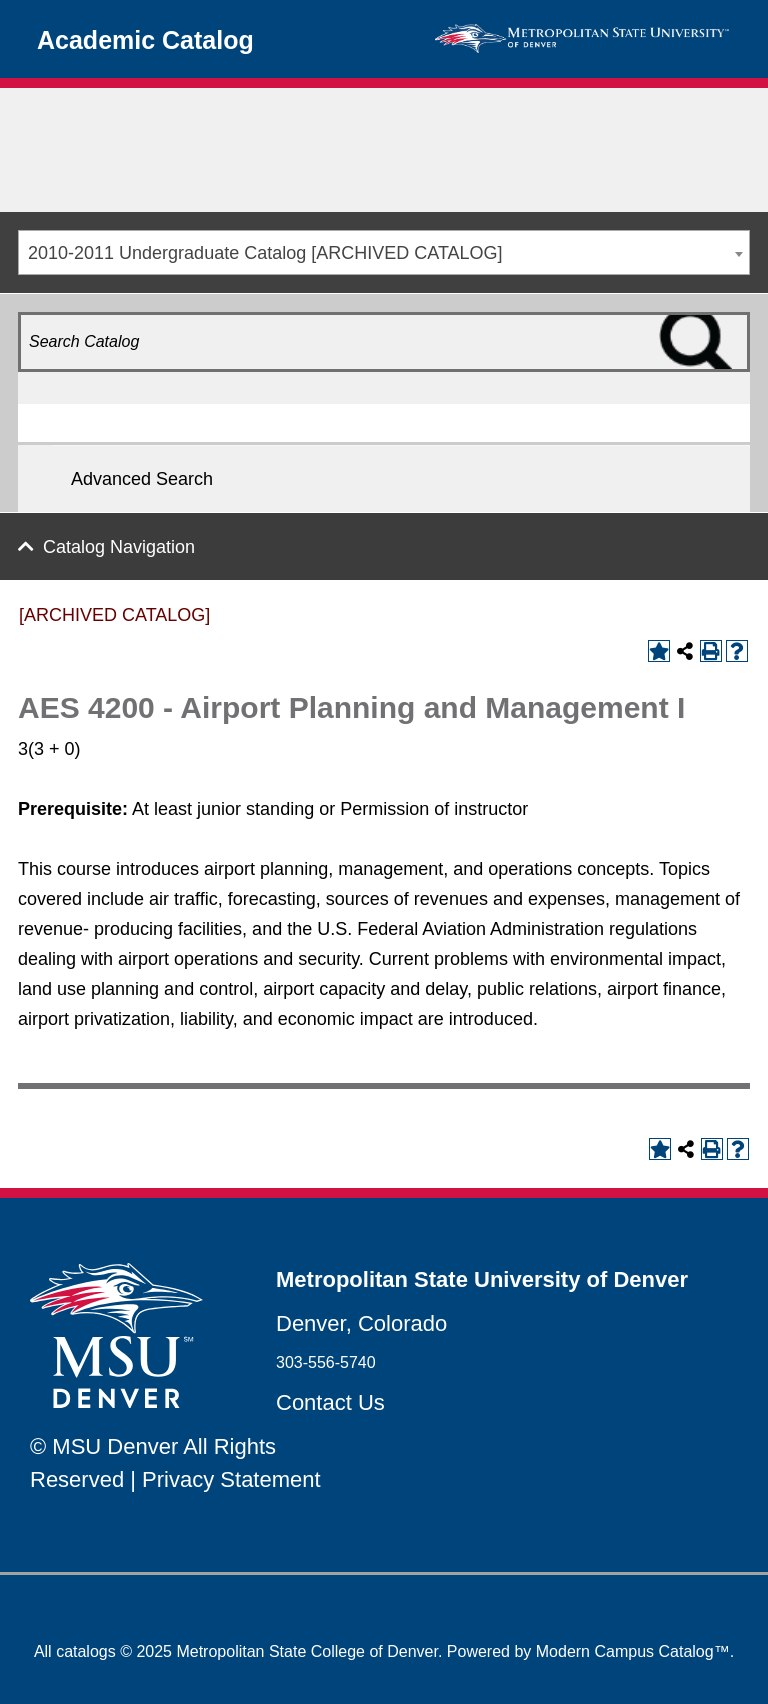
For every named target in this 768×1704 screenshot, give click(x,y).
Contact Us (330, 1402)
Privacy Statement (231, 1479)
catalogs (86, 1651)
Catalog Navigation (119, 547)
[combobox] (384, 252)
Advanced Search (142, 479)
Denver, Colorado (361, 1323)
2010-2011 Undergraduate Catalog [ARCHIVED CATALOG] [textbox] (265, 253)
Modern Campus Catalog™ (633, 1651)
